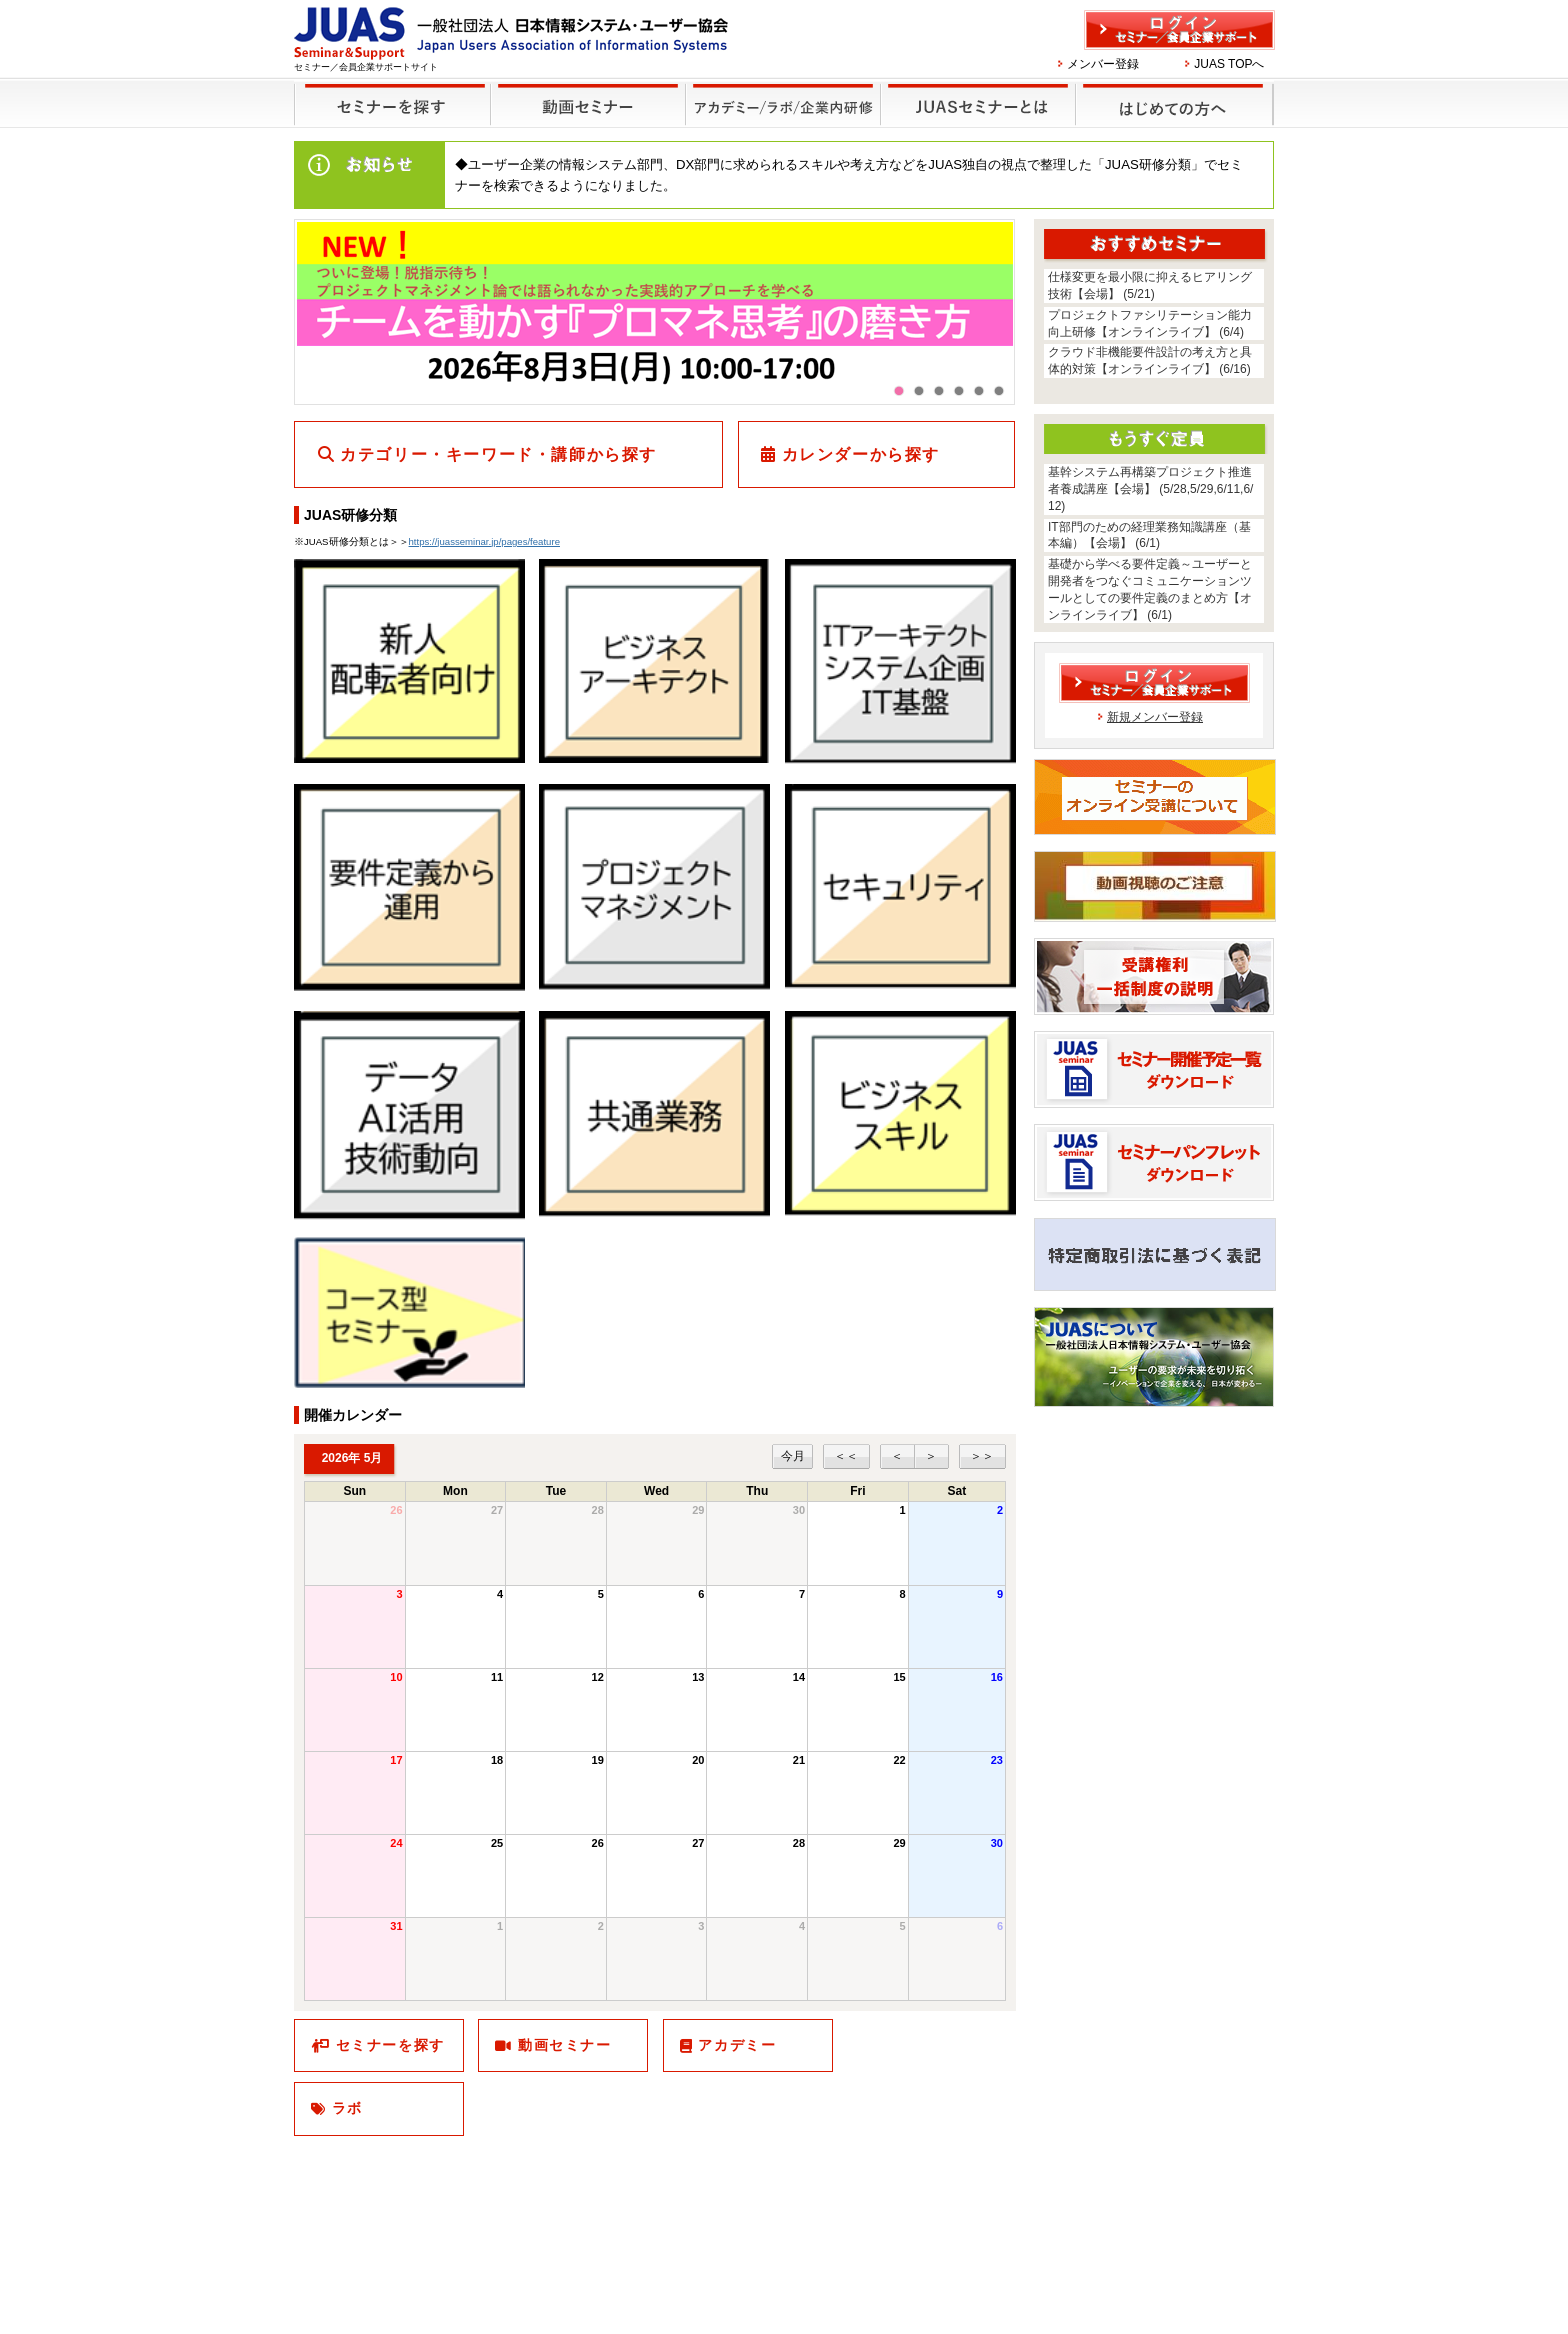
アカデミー (737, 2045)
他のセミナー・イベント (779, 91)
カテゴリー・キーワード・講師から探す (498, 454)
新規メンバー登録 (1155, 717)
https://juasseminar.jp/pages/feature (484, 541)
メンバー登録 (1103, 64)
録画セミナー (588, 103)
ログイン (1179, 30)
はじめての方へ (1171, 91)
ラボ (347, 2108)
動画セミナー (565, 2045)
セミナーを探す (387, 91)
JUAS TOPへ (1229, 64)
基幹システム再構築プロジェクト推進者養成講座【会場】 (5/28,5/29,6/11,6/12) (1150, 489)
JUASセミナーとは (975, 91)
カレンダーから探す (861, 454)
